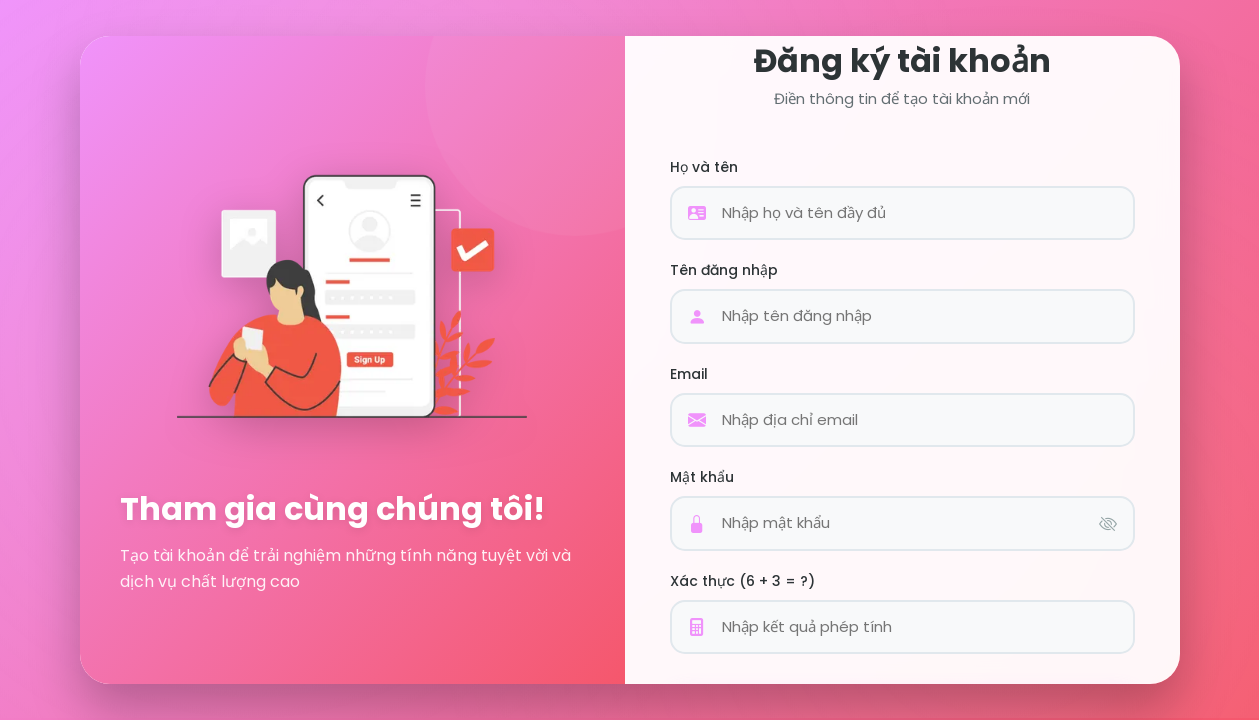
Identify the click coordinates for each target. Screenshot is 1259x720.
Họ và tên (704, 167)
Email (689, 374)
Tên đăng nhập (724, 270)
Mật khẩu (702, 477)
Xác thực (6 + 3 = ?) (742, 581)
